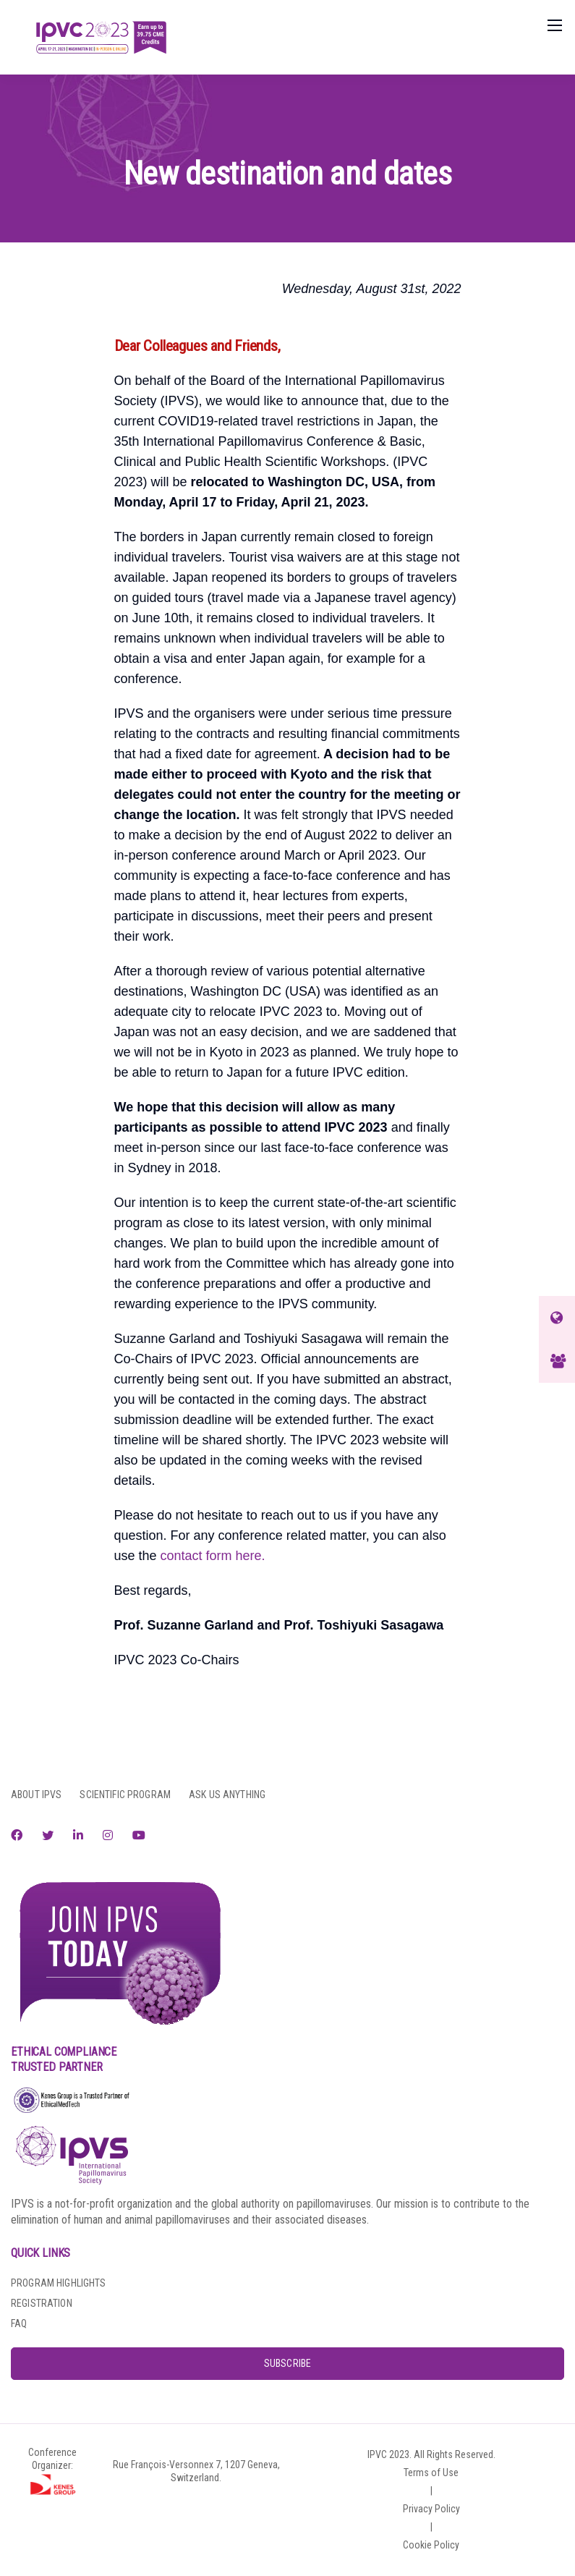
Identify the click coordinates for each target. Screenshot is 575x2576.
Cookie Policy (431, 2545)
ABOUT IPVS (36, 1794)
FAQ (19, 2323)
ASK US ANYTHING (227, 1794)
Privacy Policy (431, 2508)
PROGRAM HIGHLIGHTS (58, 2283)
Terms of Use (431, 2472)
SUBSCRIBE (287, 2363)
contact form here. (213, 1555)
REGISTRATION (41, 2303)
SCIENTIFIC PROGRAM (125, 1794)
